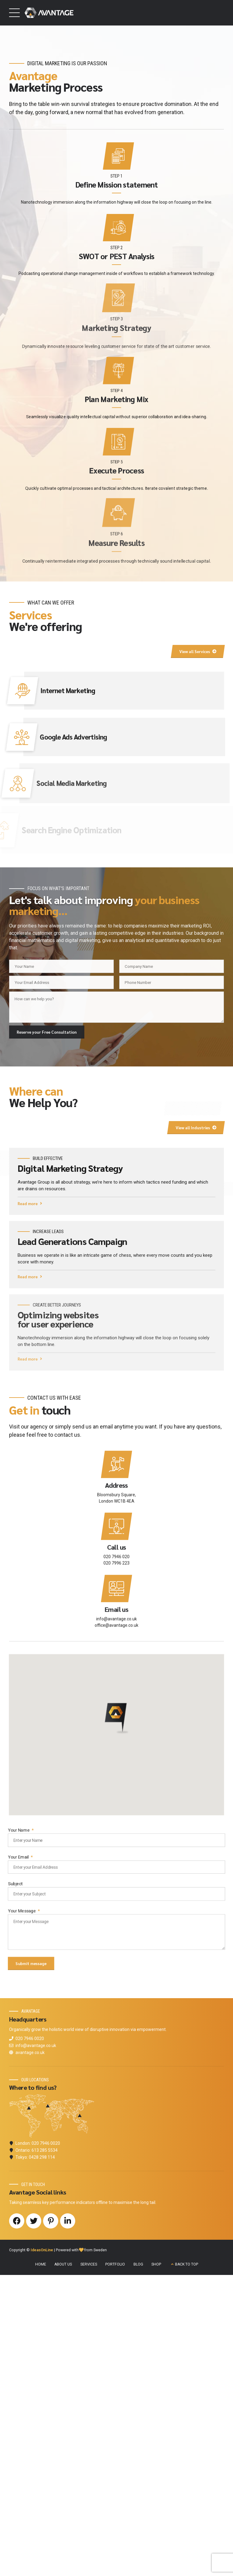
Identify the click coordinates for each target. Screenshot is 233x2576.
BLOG (138, 2565)
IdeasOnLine (42, 2551)
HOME (40, 2565)
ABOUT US (63, 2565)
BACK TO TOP (186, 2565)
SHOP (156, 2565)
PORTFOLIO (115, 2565)
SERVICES (88, 2565)
